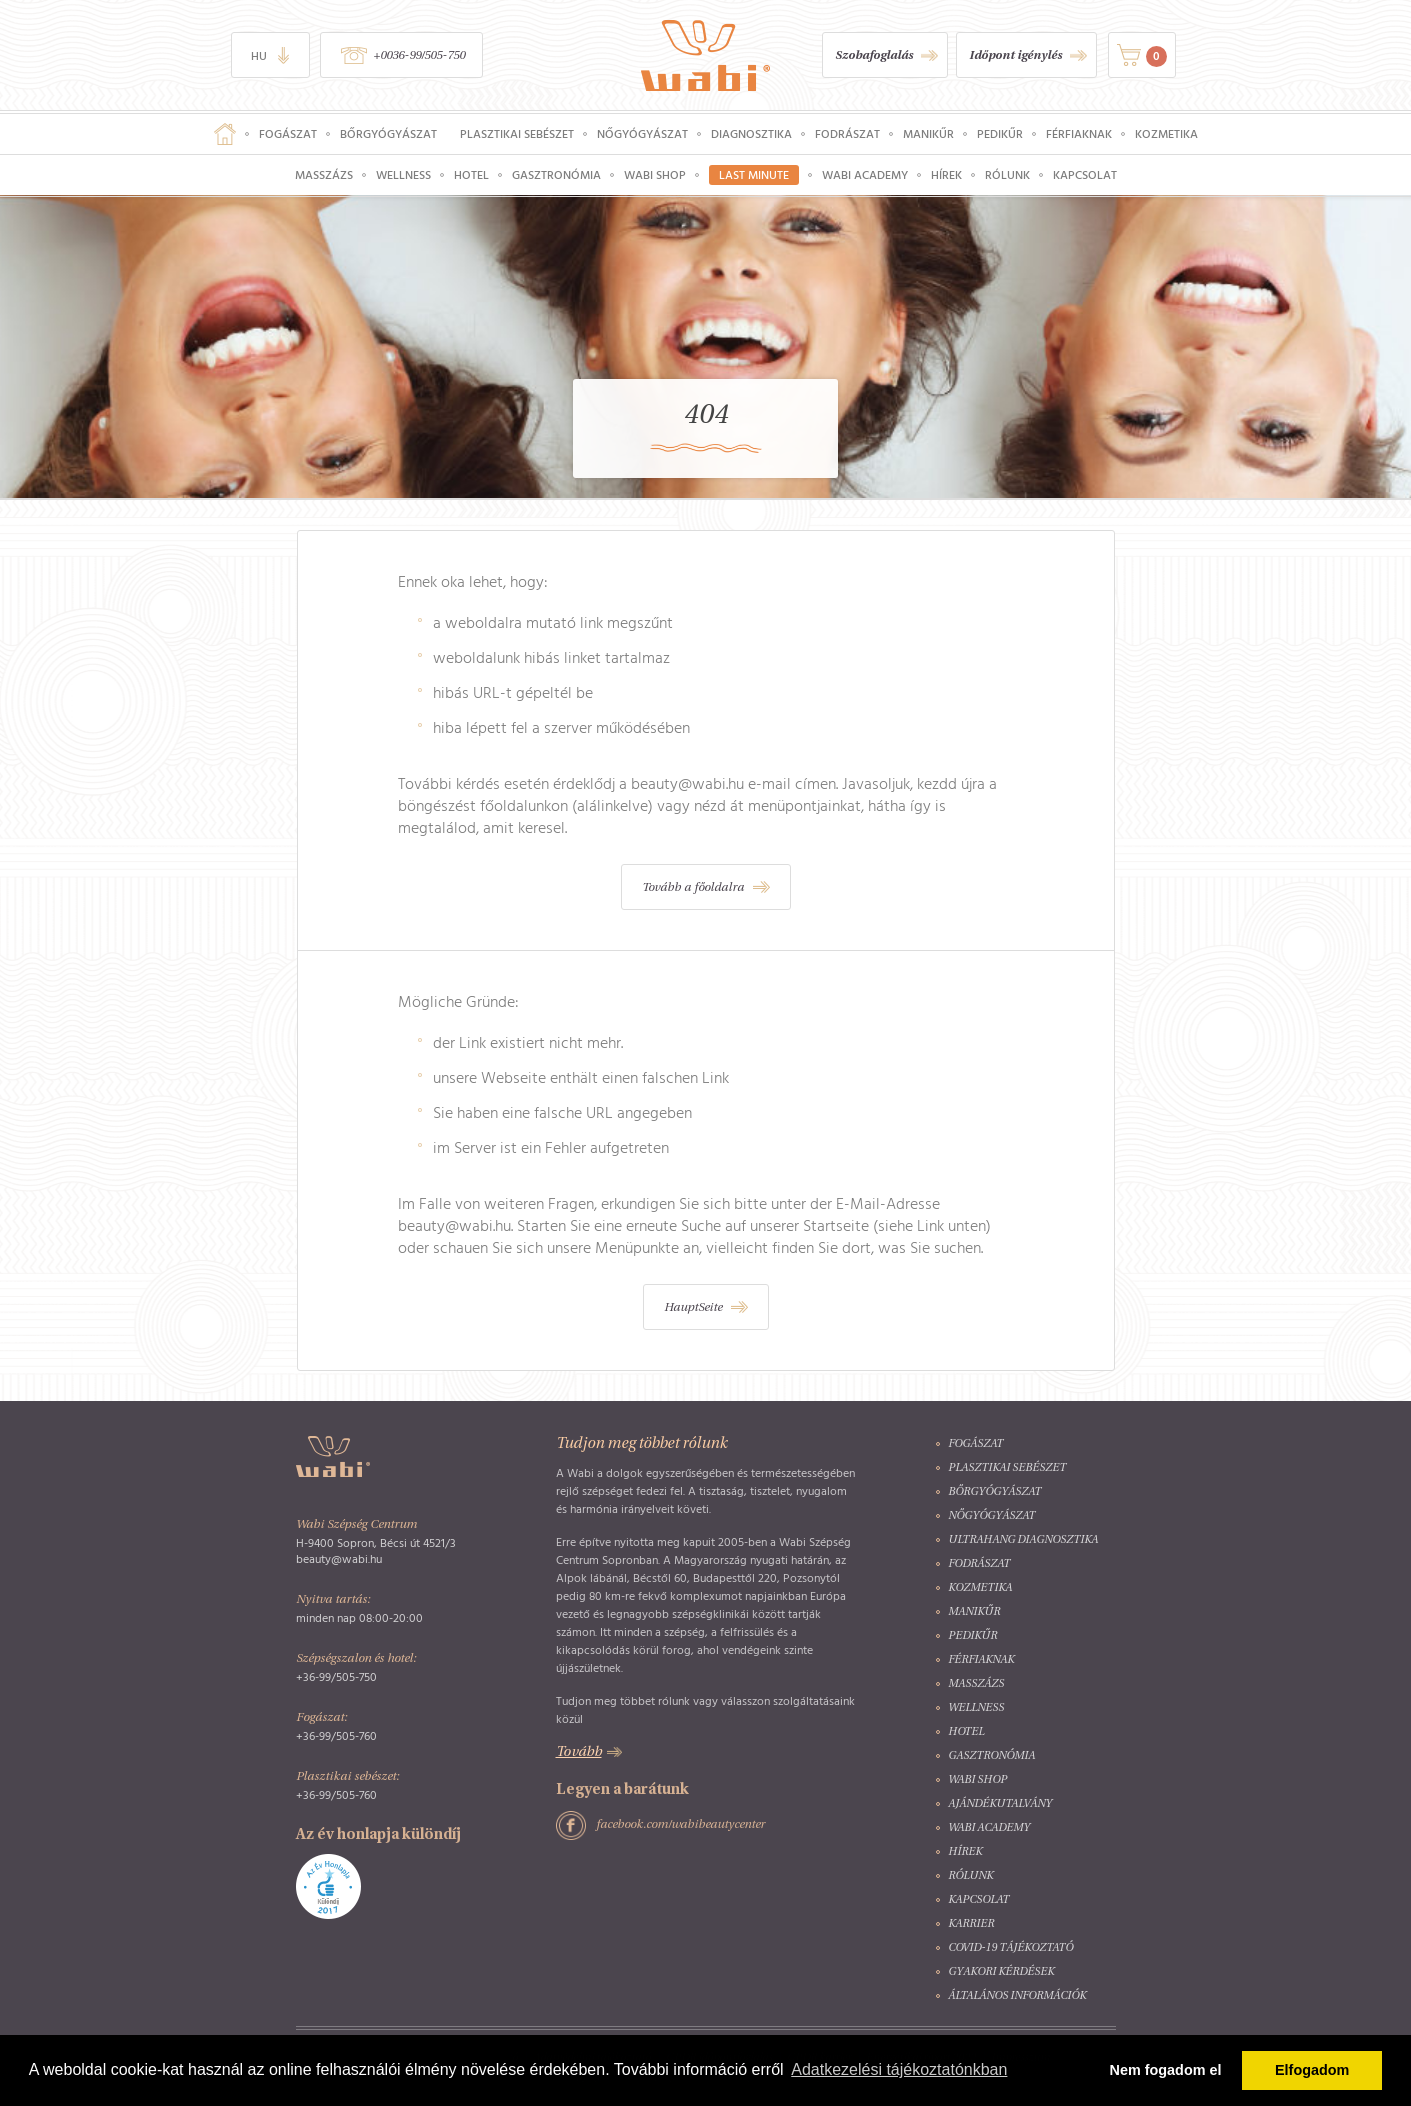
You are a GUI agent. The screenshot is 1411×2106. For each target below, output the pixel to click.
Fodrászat (847, 134)
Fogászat (288, 134)
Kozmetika (1166, 134)
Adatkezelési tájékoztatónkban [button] (899, 2069)
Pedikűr (1000, 134)
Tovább (579, 1752)
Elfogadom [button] (1312, 2070)
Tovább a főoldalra (693, 888)
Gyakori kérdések (1001, 1972)
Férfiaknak (1079, 134)
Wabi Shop (655, 175)
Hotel (471, 175)
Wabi (705, 55)
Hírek (946, 175)
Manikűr (928, 134)
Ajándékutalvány (1000, 1804)
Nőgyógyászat (642, 134)
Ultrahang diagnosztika (1023, 1540)
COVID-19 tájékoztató (1010, 1948)
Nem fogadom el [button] (1166, 2070)
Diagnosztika (751, 134)
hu (259, 56)
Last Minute (754, 175)
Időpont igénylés (1015, 56)
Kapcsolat (1085, 175)
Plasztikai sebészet (517, 134)
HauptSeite (693, 1308)
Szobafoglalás (874, 56)
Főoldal (225, 134)
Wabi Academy (865, 175)
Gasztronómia (556, 175)
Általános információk (1017, 1996)
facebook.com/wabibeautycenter (680, 1825)
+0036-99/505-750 (419, 56)
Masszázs (324, 175)
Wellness (403, 175)
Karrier (971, 1924)
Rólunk (1007, 175)
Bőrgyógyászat (388, 134)
